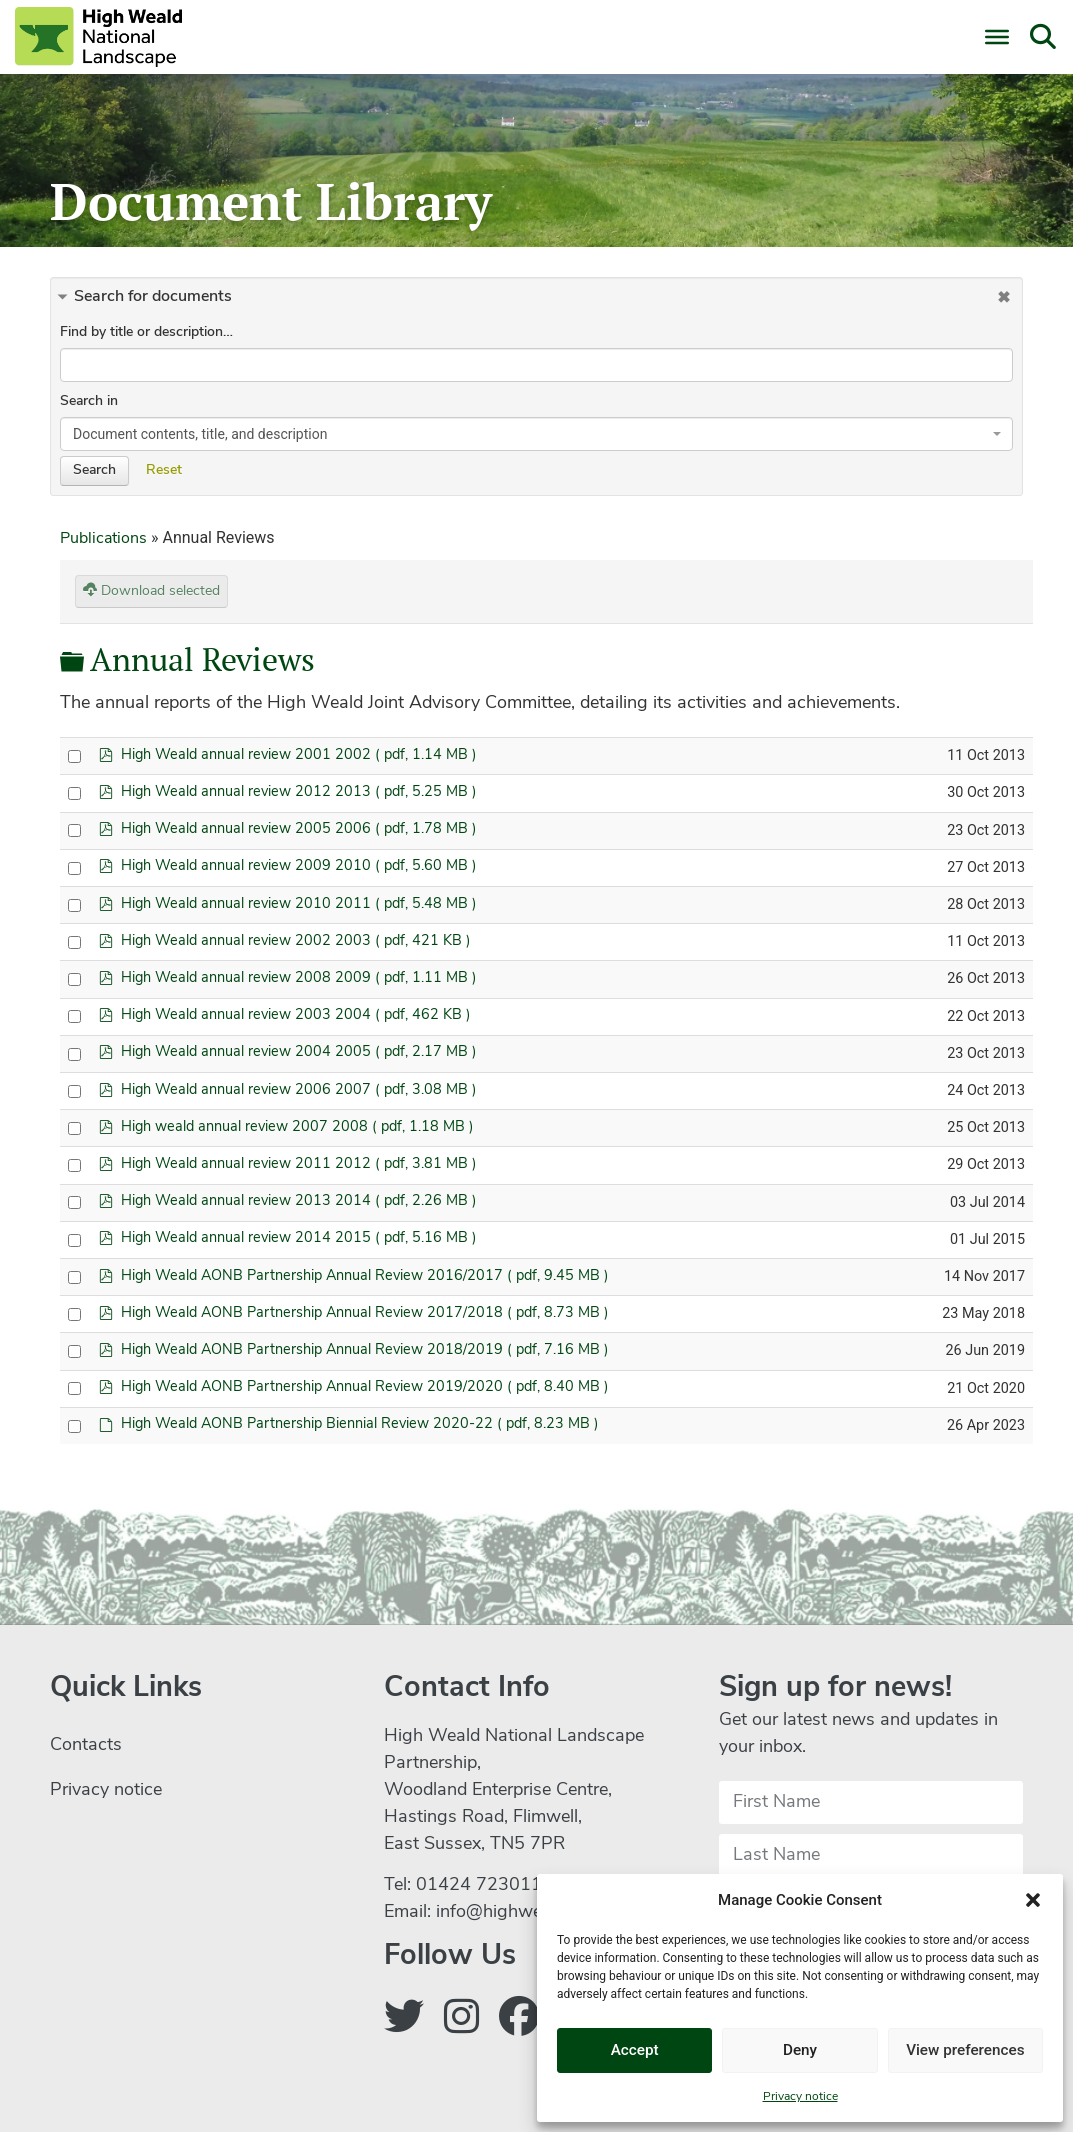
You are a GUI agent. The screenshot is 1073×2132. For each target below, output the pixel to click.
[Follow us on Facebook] (519, 2021)
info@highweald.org (516, 1912)
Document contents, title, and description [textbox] (200, 434)
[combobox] (536, 434)
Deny (800, 2051)
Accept (634, 2051)
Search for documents (153, 297)
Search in (89, 401)
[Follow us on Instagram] (461, 2021)
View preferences (965, 2051)
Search (94, 470)
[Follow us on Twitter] (404, 2021)
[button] (1033, 1900)
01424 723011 (479, 1885)
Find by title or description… (146, 332)
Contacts (86, 1745)
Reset (164, 470)
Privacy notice (800, 2097)
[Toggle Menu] (997, 37)
